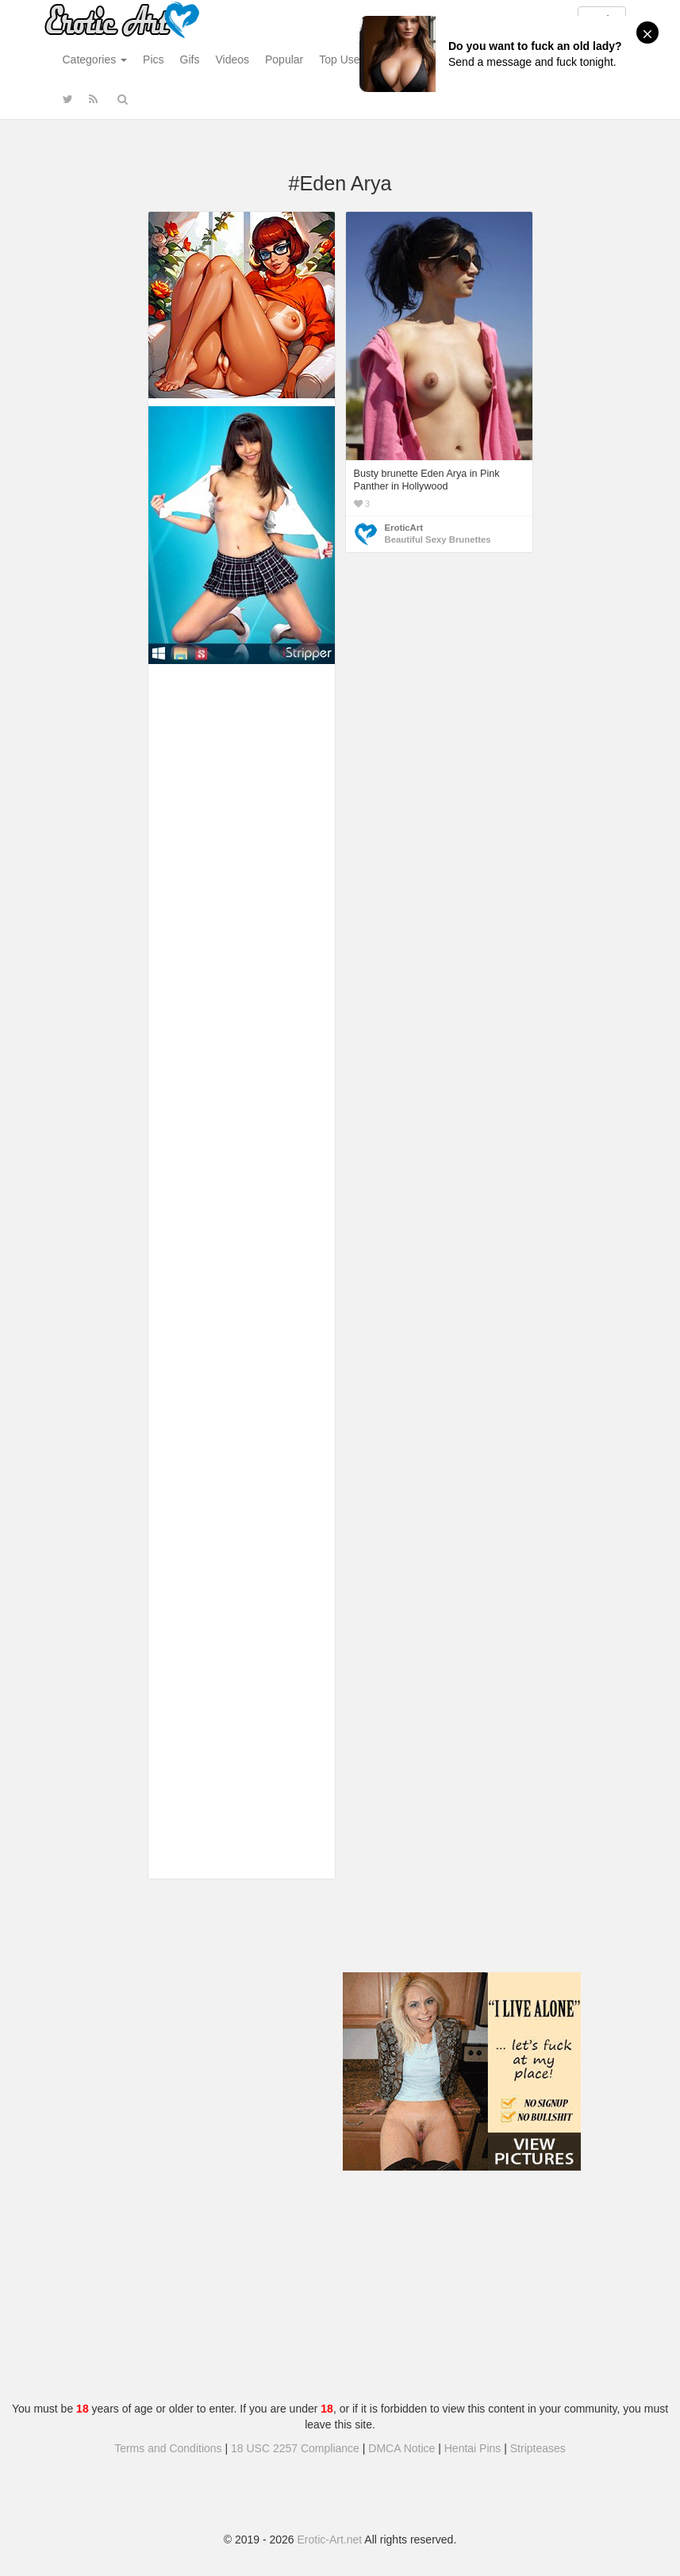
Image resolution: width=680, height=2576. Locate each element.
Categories (95, 59)
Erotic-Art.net (330, 2539)
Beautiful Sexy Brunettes (438, 539)
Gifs (190, 59)
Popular (284, 59)
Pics (153, 59)
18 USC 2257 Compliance (295, 2448)
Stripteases (538, 2448)
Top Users (344, 59)
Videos (232, 59)
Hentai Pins (472, 2448)
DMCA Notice (401, 2448)
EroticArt (404, 527)
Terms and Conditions (167, 2448)
